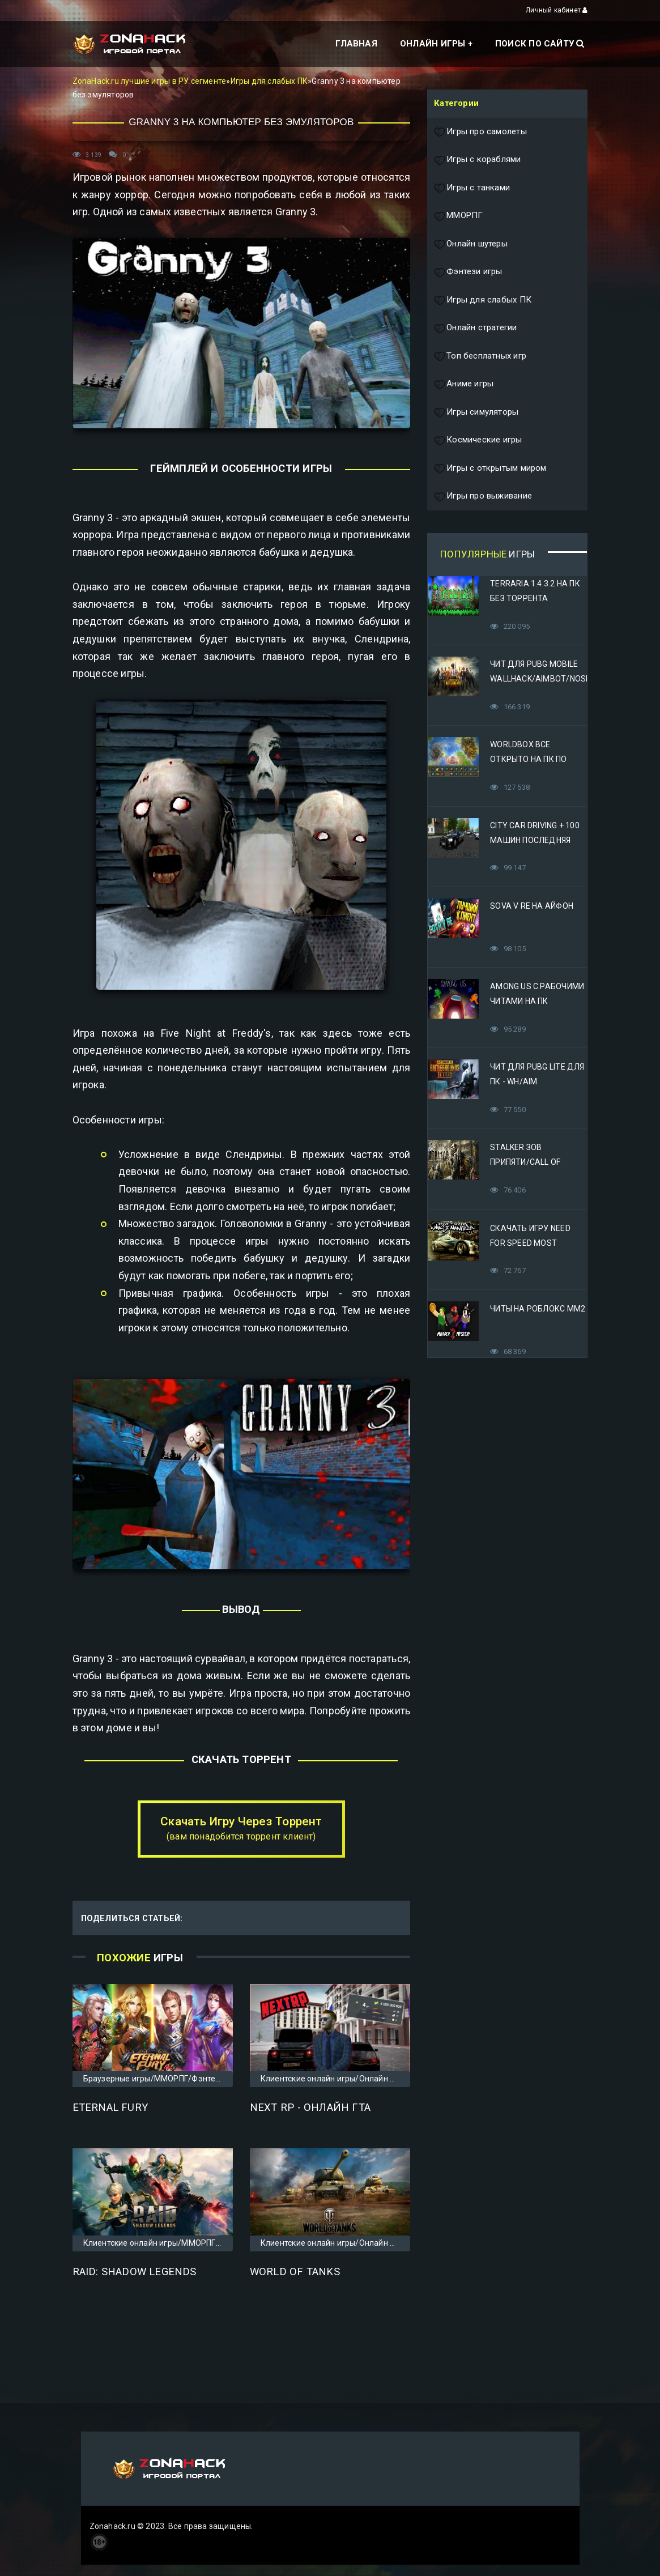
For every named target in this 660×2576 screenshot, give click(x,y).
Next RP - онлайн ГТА (310, 2107)
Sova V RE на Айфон (531, 905)
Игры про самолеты (480, 132)
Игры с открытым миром (490, 468)
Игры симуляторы (476, 412)
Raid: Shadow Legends (135, 2272)
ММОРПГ (458, 215)
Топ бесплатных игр (480, 356)
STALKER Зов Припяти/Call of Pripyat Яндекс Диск (535, 1162)
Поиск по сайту (539, 44)
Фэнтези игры (468, 272)
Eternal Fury (110, 2107)
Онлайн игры (432, 44)
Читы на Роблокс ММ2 (537, 1308)
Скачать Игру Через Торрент (241, 1828)
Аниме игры (463, 384)
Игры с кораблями (477, 159)
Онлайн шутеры (471, 244)
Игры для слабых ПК (269, 81)
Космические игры (478, 440)
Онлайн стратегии (475, 328)
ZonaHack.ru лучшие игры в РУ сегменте (150, 81)
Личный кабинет (556, 10)
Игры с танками (472, 188)
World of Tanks (295, 2272)
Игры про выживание (483, 496)
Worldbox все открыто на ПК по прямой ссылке (528, 759)
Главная (356, 44)
